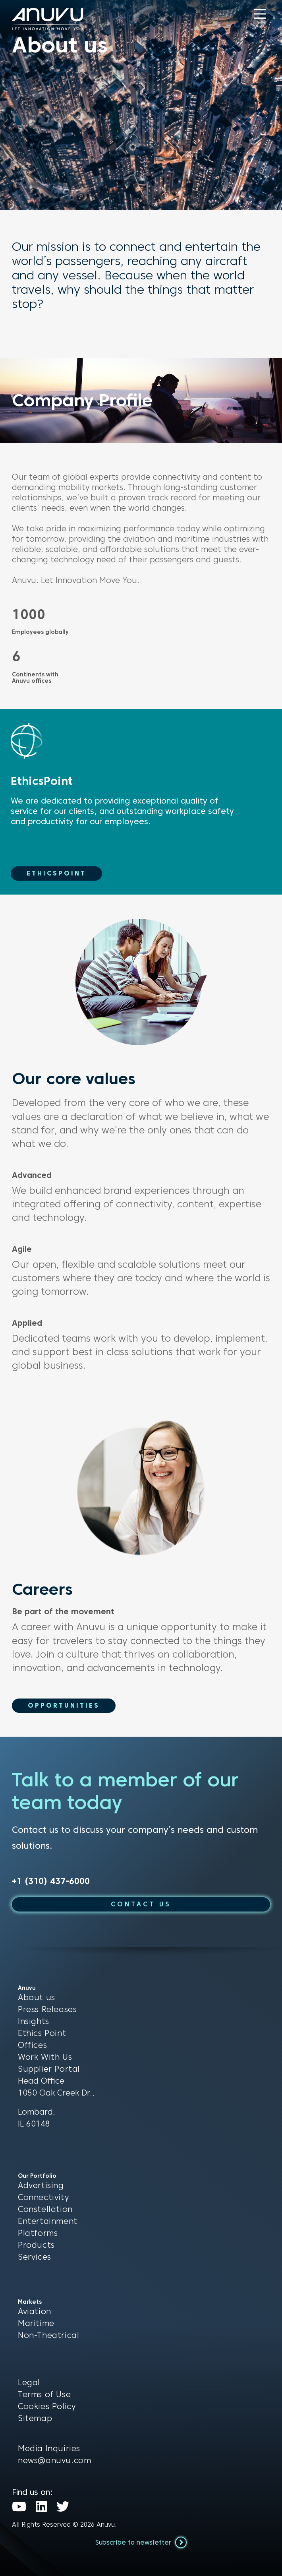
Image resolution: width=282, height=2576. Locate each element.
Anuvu (106, 2524)
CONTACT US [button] (141, 1904)
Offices (32, 2045)
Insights (33, 2021)
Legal (29, 2382)
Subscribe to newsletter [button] (141, 2542)
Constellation (45, 2209)
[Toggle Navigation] (260, 14)
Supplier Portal (49, 2069)
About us (36, 1997)
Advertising (41, 2185)
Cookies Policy (46, 2406)
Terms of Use (44, 2394)
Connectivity (43, 2197)
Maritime (36, 2323)
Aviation (34, 2311)
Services (34, 2257)
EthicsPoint (56, 873)
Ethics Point (42, 2033)
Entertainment (47, 2221)
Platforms (38, 2233)
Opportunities (64, 1705)
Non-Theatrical (48, 2335)
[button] (260, 14)
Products (36, 2245)
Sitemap (35, 2418)
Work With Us (45, 2057)
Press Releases (47, 2009)
